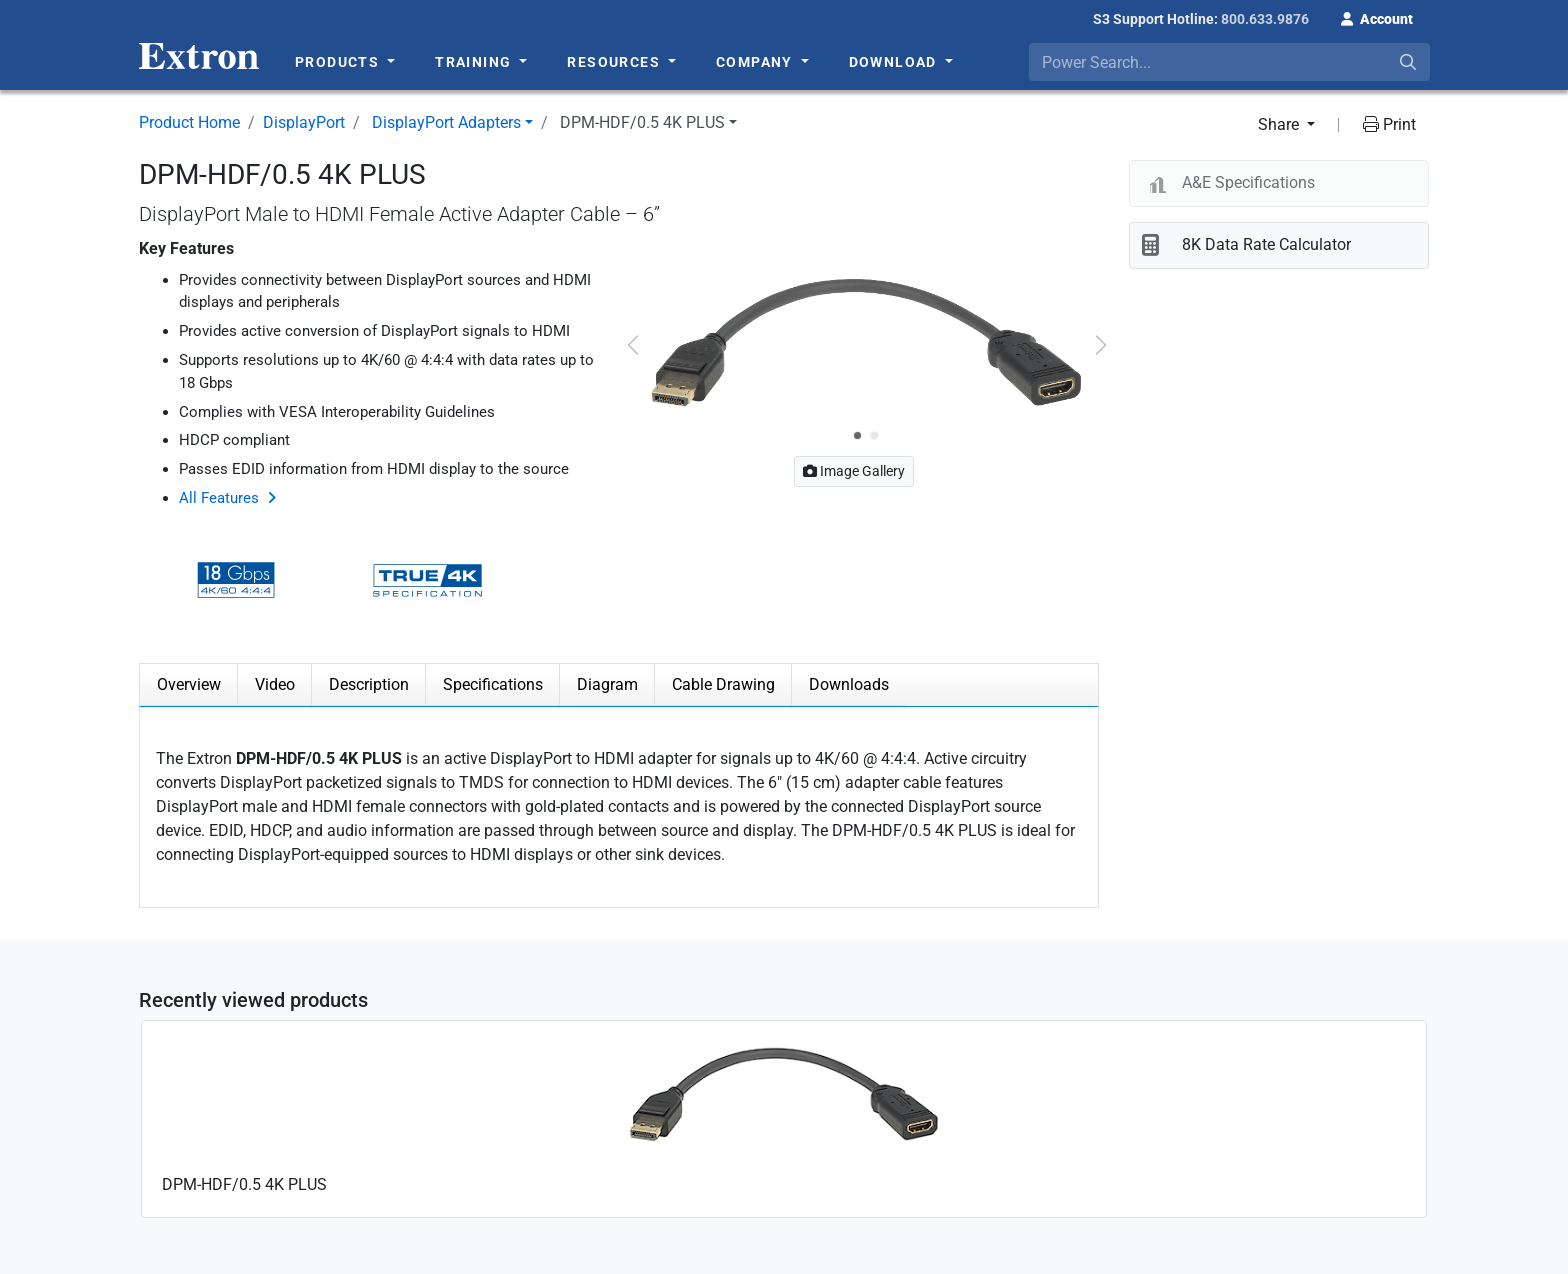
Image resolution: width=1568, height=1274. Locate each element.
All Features (219, 498)
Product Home (189, 122)
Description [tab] (369, 684)
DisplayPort (304, 122)
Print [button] (1389, 124)
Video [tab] (275, 684)
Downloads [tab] (849, 684)
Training (475, 62)
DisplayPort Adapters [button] (446, 122)
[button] (1377, 17)
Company (756, 62)
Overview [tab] (189, 684)
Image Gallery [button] (854, 471)
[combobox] (1229, 62)
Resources (615, 62)
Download (895, 62)
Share (1280, 124)
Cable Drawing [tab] (723, 684)
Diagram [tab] (607, 684)
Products (339, 62)
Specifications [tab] (493, 684)
